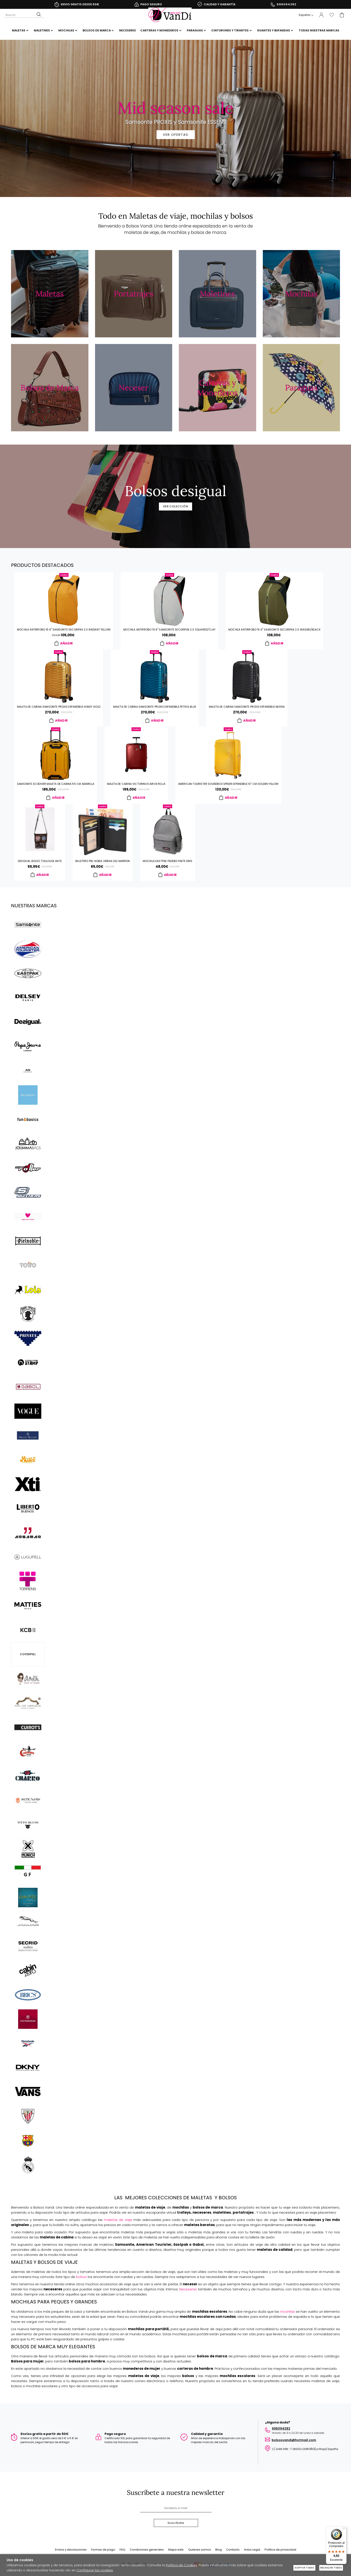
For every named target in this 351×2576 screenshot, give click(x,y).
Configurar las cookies (95, 2570)
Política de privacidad (280, 2549)
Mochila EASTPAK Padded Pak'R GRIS (168, 863)
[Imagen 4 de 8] (301, 293)
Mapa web (176, 2549)
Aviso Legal (252, 2549)
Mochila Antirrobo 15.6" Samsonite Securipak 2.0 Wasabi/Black (274, 630)
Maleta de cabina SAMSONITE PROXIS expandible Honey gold (58, 707)
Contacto (233, 2549)
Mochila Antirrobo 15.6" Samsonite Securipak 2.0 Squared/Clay (169, 630)
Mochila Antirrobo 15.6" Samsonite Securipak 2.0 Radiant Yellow (64, 630)
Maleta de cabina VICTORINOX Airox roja (136, 785)
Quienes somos (199, 2549)
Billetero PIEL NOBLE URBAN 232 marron (102, 863)
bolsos (81, 2278)
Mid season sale (175, 108)
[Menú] (344, 2529)
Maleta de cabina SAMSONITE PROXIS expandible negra (247, 707)
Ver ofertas (175, 134)
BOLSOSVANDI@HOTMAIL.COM (294, 2440)
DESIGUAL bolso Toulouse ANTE (40, 863)
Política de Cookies (181, 2565)
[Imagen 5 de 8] (49, 387)
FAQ (122, 2549)
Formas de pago (103, 2549)
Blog (218, 2549)
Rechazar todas (331, 2567)
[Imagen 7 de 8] (217, 387)
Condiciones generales (147, 2549)
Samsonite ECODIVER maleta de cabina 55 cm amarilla (55, 785)
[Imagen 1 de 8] (49, 293)
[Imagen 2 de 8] (133, 293)
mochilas (287, 2313)
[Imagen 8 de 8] (301, 387)
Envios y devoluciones (71, 2549)
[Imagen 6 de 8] (133, 387)
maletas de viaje (118, 2221)
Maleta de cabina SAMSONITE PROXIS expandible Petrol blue (154, 707)
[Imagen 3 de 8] (217, 293)
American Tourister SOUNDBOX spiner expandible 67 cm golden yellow (228, 785)
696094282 (286, 4)
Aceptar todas (304, 2567)
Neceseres (188, 2291)
